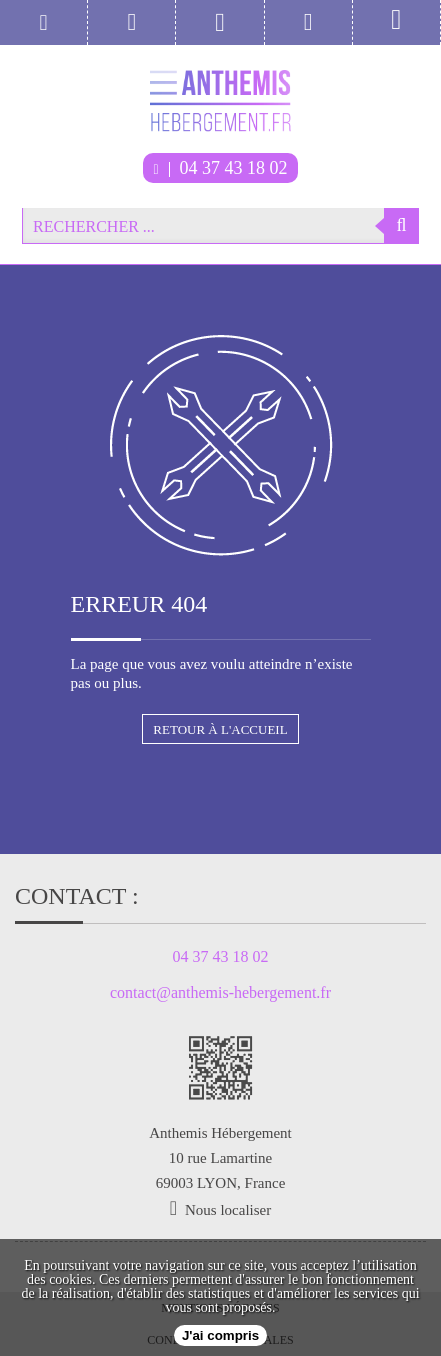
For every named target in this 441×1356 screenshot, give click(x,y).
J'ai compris (220, 1335)
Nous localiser (228, 1210)
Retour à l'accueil (220, 729)
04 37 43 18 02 (220, 168)
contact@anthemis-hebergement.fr (220, 993)
